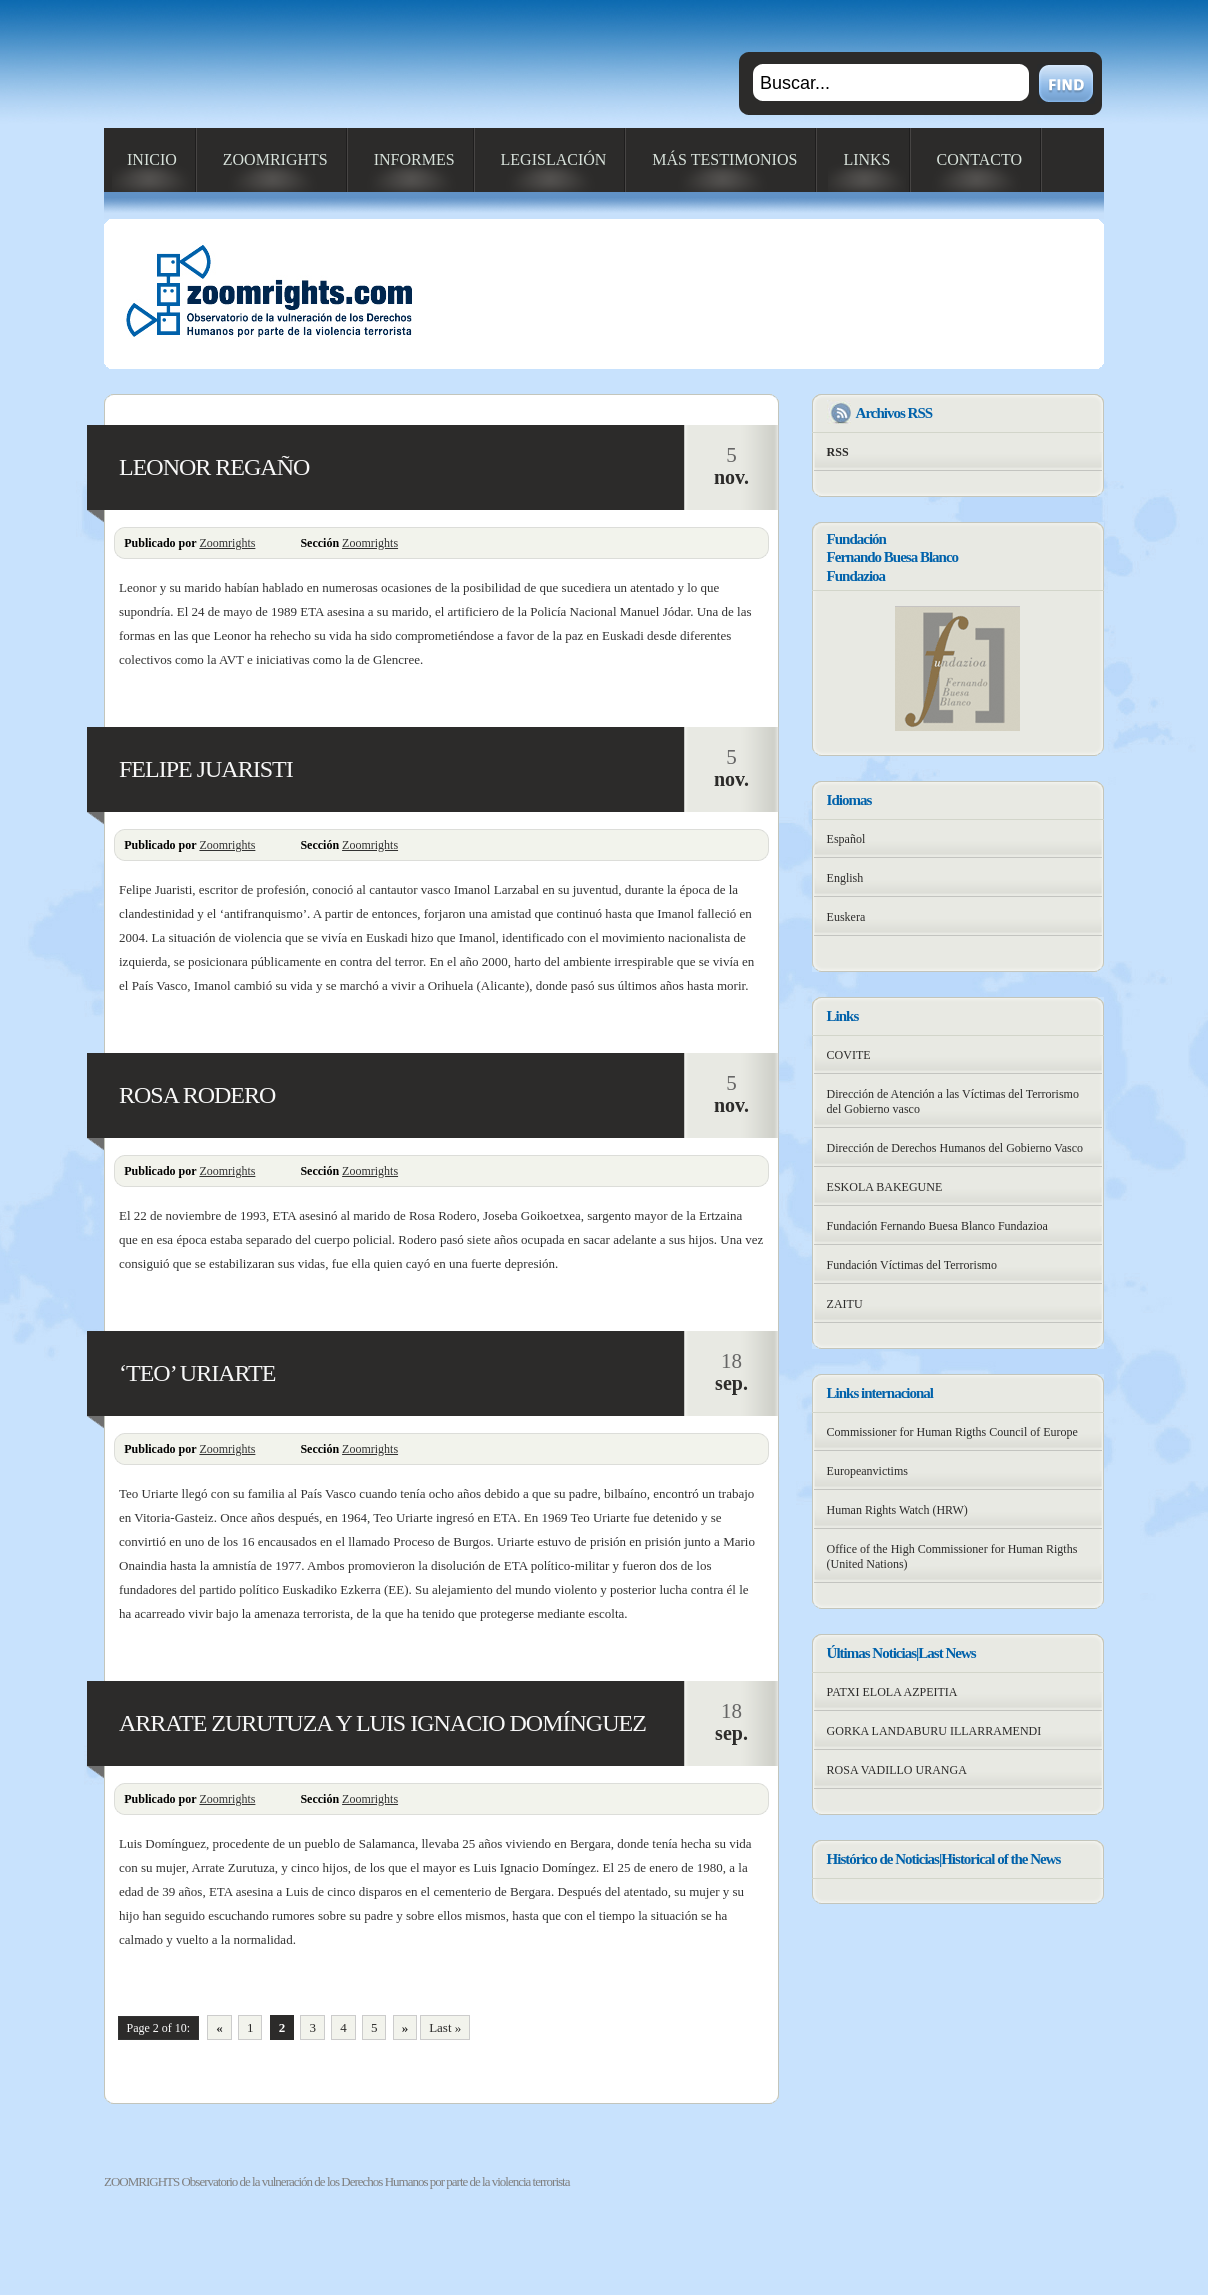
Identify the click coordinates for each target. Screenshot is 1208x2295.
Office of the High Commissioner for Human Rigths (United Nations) (952, 1556)
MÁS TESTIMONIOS (724, 159)
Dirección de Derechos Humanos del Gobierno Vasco (955, 1148)
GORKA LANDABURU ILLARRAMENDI (934, 1731)
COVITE (849, 1055)
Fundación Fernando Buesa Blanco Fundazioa (937, 1226)
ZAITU (845, 1304)
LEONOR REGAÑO (214, 467)
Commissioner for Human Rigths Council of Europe (952, 1432)
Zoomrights (227, 543)
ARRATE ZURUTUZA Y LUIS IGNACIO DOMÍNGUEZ (382, 1723)
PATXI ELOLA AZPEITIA (892, 1692)
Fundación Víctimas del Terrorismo (912, 1265)
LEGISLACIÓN (554, 159)
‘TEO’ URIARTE (197, 1373)
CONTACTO (980, 159)
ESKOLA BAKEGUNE (885, 1187)
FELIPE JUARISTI (206, 769)
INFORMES (414, 159)
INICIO (152, 159)
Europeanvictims (867, 1471)
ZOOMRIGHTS (275, 159)
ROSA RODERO (197, 1095)
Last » (445, 2027)
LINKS (866, 159)
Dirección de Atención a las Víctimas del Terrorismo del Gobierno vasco (953, 1101)
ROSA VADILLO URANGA (897, 1770)
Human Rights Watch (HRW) (897, 1510)
